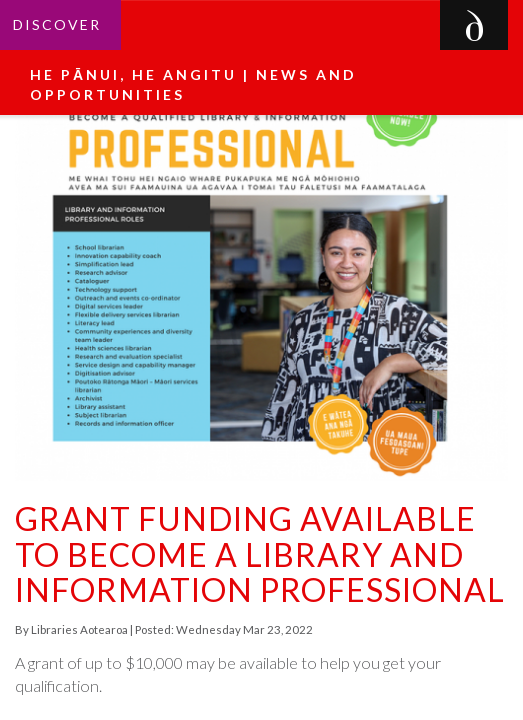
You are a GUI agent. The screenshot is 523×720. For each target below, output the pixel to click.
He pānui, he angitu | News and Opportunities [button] (193, 84)
